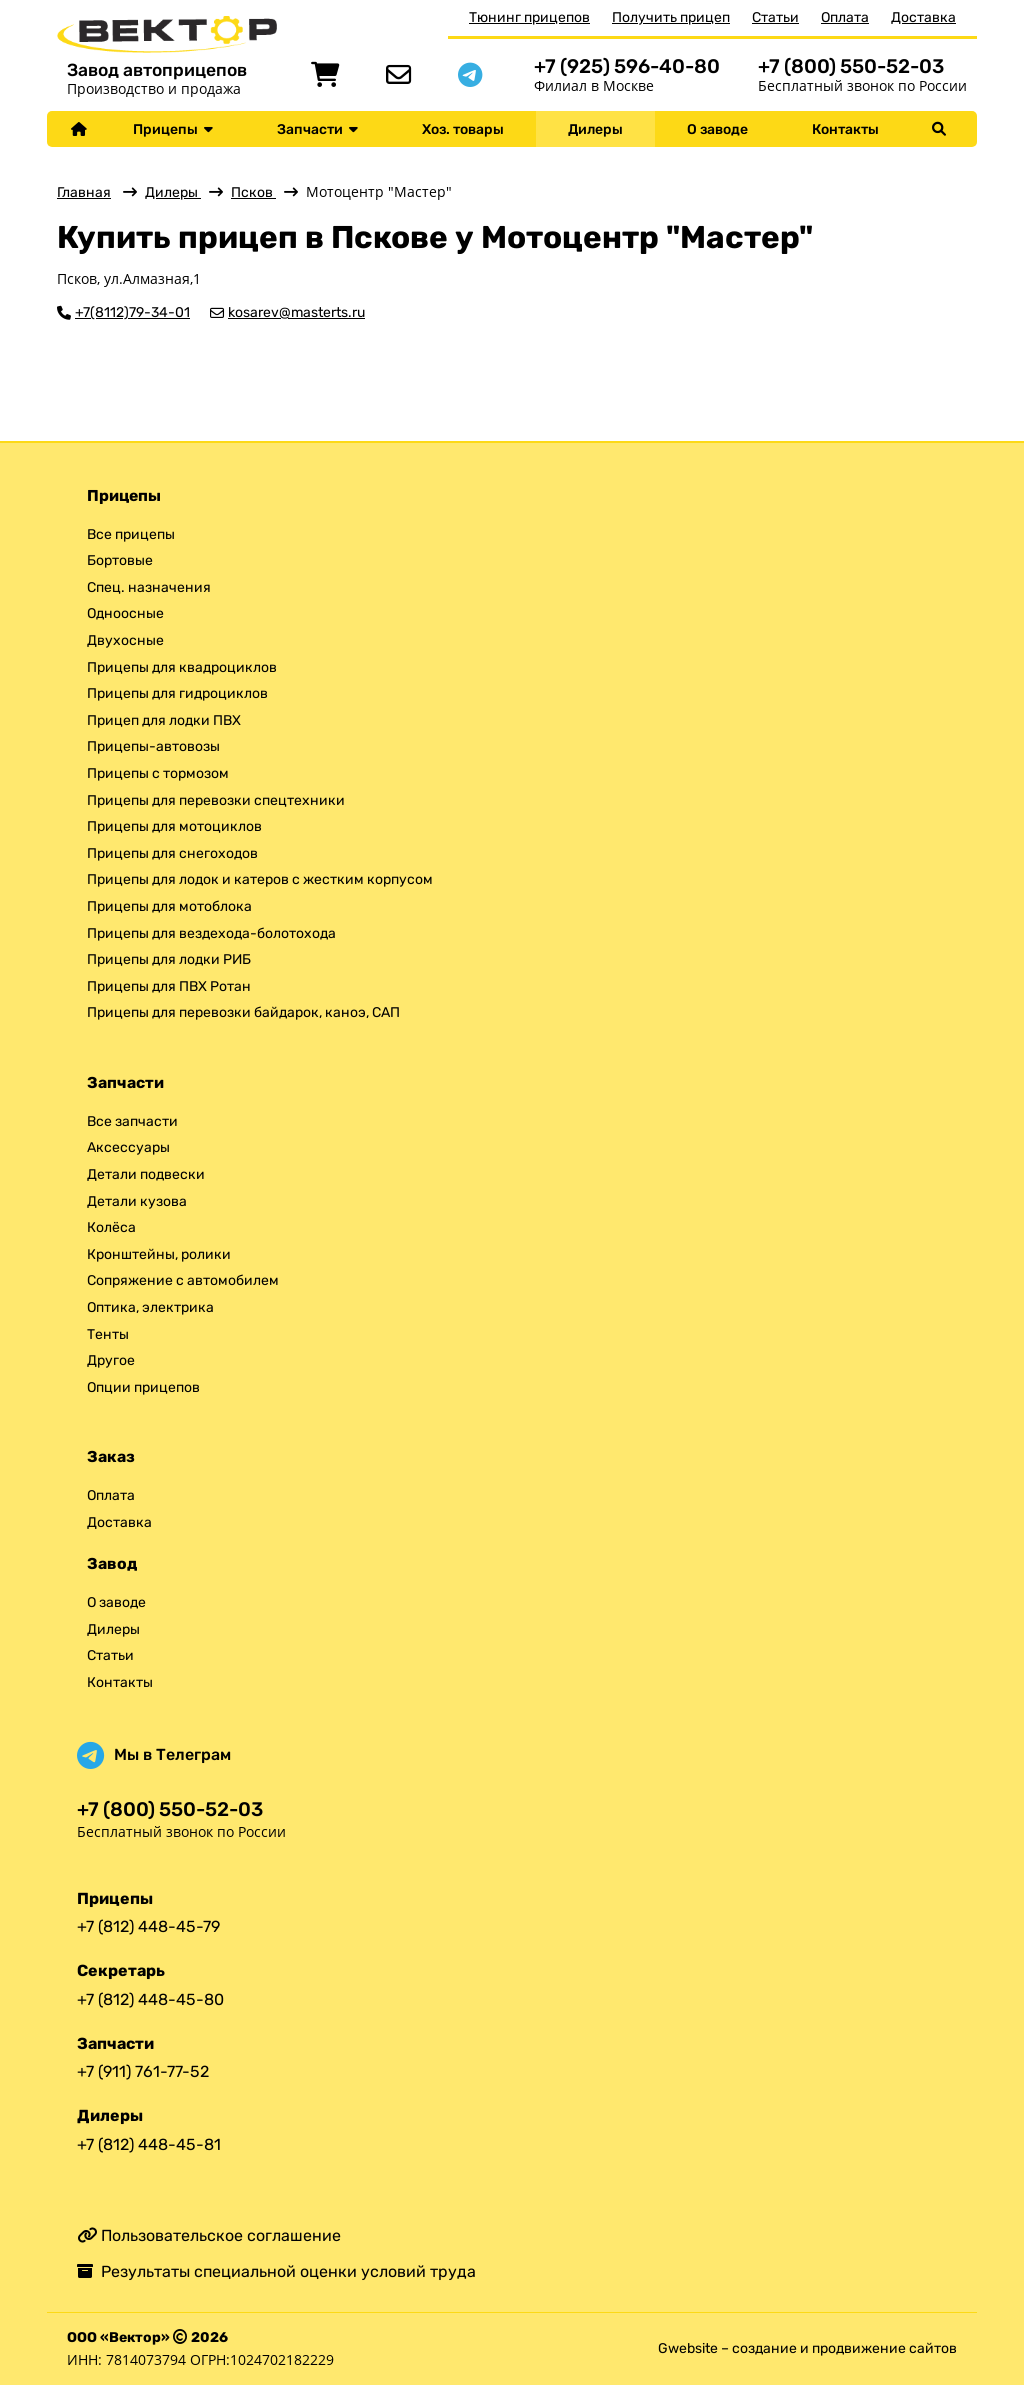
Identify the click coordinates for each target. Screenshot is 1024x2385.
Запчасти (317, 129)
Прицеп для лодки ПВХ (164, 720)
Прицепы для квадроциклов (182, 667)
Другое (111, 1360)
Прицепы (173, 129)
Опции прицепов (143, 1387)
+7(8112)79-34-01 (132, 313)
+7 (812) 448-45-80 (150, 1999)
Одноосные (125, 613)
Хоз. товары (463, 129)
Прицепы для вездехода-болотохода (211, 933)
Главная (84, 192)
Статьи (775, 17)
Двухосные (125, 640)
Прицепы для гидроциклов (177, 693)
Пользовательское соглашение (209, 2235)
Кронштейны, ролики (159, 1254)
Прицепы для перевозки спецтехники (216, 800)
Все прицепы (131, 534)
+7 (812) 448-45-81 (149, 2144)
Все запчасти (132, 1121)
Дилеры (595, 129)
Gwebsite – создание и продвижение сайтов (807, 2348)
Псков (253, 192)
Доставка (923, 17)
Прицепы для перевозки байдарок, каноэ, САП (243, 1012)
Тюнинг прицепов (529, 17)
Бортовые (120, 560)
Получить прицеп (671, 17)
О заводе (717, 129)
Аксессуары (128, 1147)
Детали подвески (146, 1174)
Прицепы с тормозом (158, 773)
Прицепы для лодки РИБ (169, 959)
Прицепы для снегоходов (172, 853)
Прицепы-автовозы (153, 746)
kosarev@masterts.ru (296, 313)
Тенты (108, 1334)
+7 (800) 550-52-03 (851, 66)
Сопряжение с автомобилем (183, 1280)
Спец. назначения (149, 587)
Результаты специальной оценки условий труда (276, 2271)
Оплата (845, 17)
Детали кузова (137, 1201)
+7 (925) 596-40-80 (627, 66)
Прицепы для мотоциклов (174, 826)
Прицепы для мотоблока (169, 906)
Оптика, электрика (150, 1307)
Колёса (111, 1227)
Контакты (845, 129)
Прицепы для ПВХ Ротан (169, 986)
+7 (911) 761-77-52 (143, 2071)
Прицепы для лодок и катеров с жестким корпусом (260, 879)
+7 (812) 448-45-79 (148, 1926)
